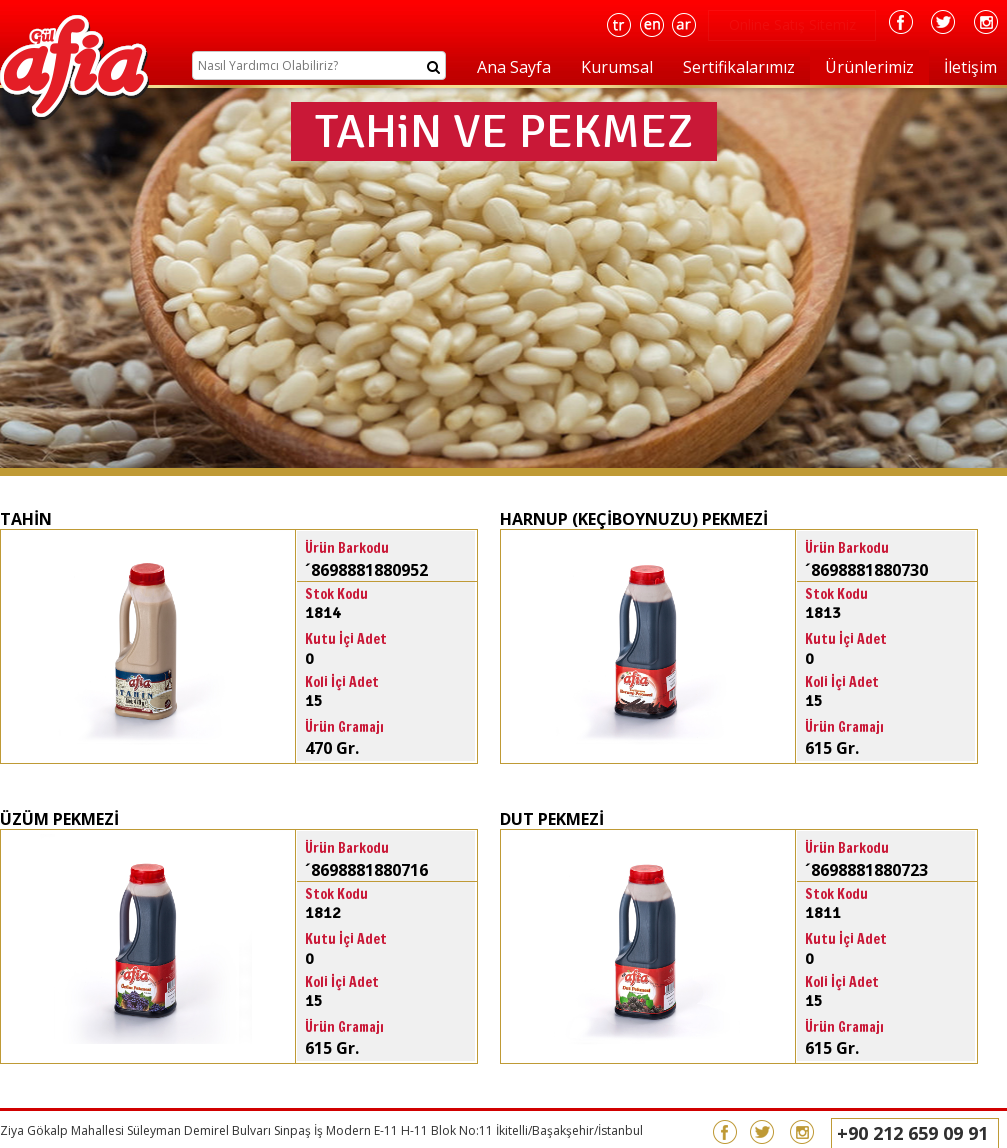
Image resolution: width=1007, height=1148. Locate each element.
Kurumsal (617, 67)
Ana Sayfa (514, 67)
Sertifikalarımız (739, 67)
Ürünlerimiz (869, 67)
